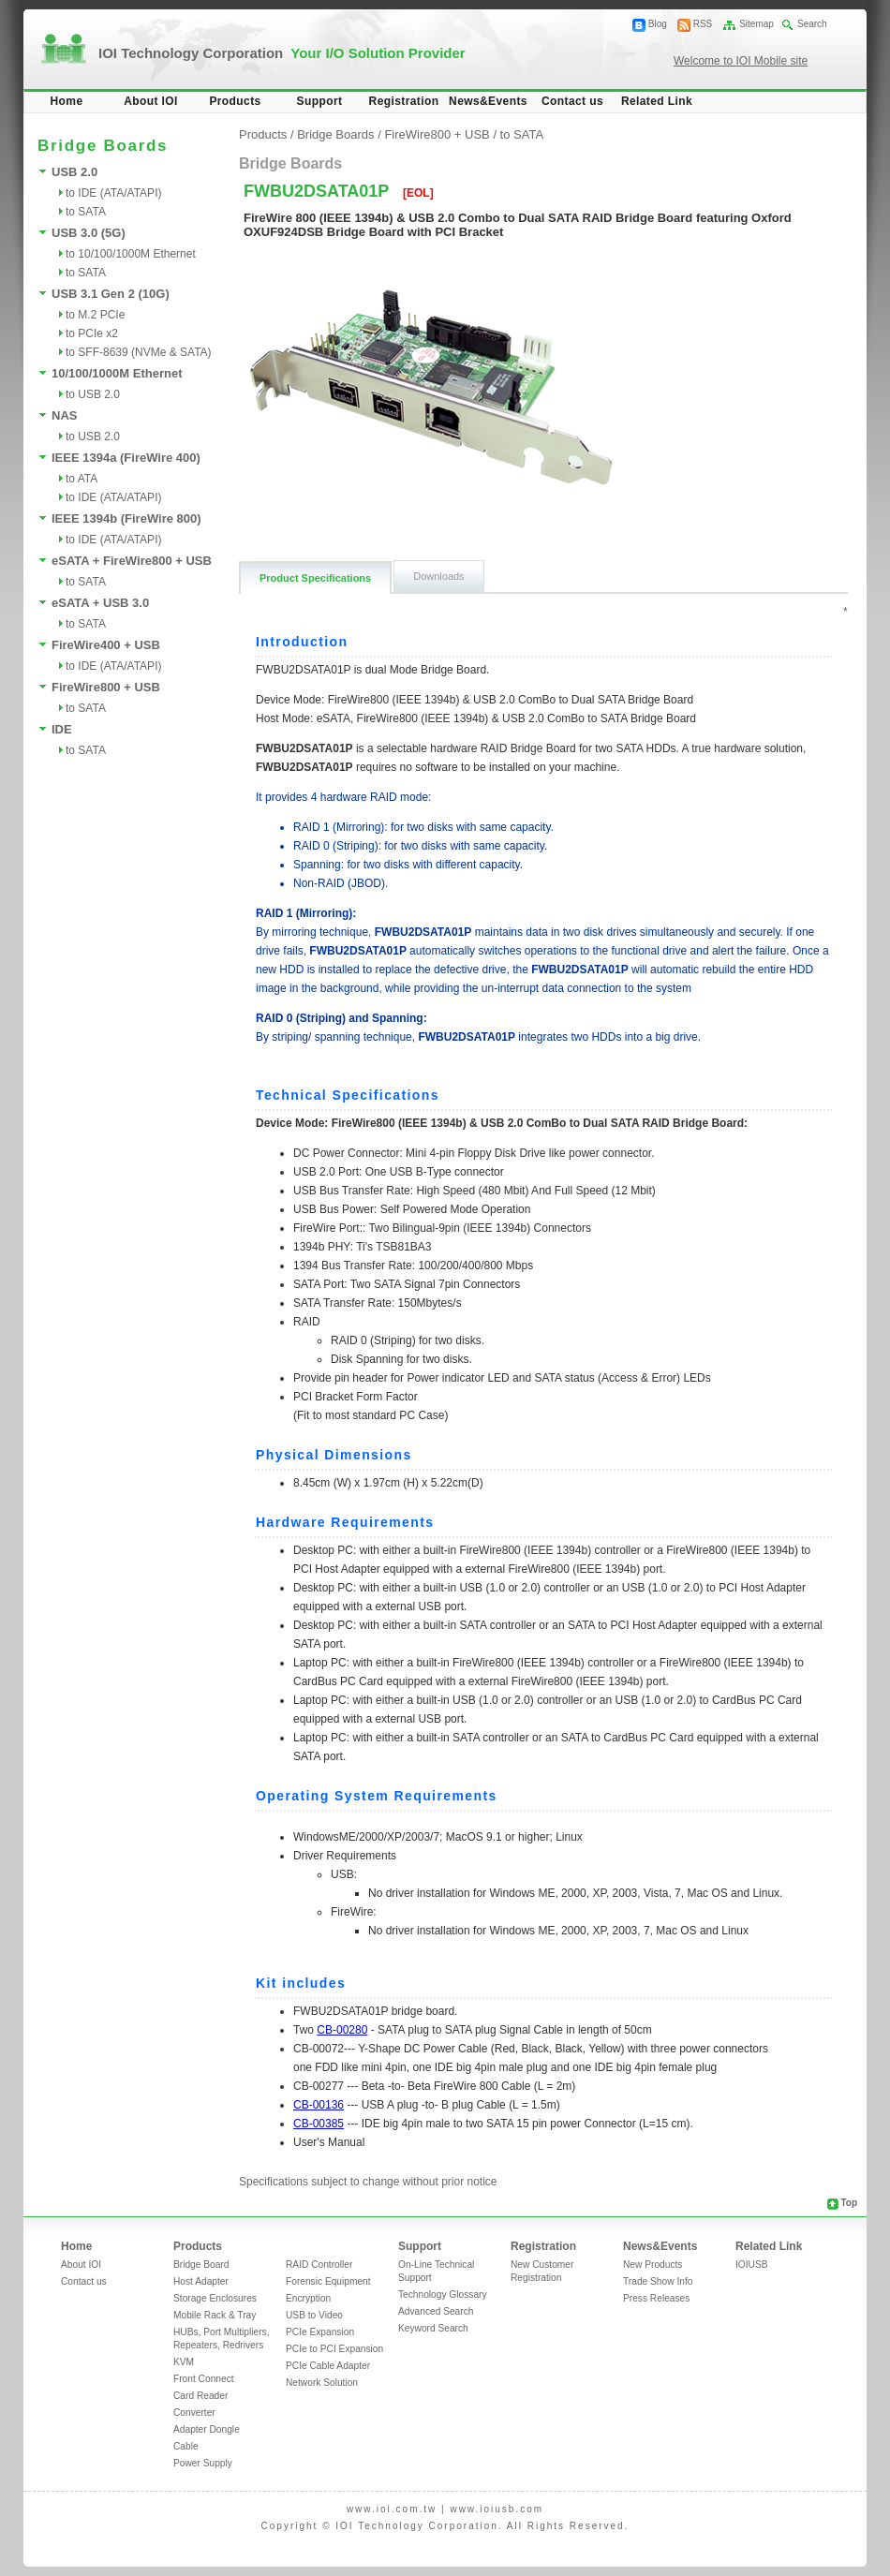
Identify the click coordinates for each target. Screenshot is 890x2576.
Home (67, 101)
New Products (652, 2264)
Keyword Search (433, 2328)
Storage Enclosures (215, 2298)
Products (234, 101)
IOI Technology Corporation (282, 53)
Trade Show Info (657, 2281)
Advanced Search (435, 2311)
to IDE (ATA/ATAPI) (113, 193)
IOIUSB (751, 2264)
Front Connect (203, 2379)
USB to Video (314, 2315)
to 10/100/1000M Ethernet (131, 253)
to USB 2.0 (93, 394)
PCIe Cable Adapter (328, 2366)
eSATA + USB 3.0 (100, 603)
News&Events (488, 101)
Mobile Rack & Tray (214, 2315)
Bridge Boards (335, 134)
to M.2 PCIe (95, 314)
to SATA (86, 211)
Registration (404, 101)
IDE (62, 729)
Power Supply (202, 2463)
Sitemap (756, 24)
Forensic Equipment (328, 2281)
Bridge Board (201, 2264)
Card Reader (200, 2396)
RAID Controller (319, 2264)
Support (320, 101)
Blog (657, 24)
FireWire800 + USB (106, 687)
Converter (194, 2412)
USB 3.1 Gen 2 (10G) (111, 294)
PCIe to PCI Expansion (334, 2349)
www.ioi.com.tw (392, 2509)
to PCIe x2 (92, 333)
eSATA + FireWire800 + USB (132, 561)
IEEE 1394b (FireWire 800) (126, 518)
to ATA (81, 478)
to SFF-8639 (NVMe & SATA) (139, 352)
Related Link (656, 101)
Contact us (572, 101)
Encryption (308, 2298)
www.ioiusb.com (496, 2509)
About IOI (151, 101)
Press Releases (656, 2298)
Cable (186, 2446)
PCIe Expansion (320, 2332)
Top (848, 2203)
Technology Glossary (442, 2294)
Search (812, 24)
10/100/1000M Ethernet (117, 373)
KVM (183, 2362)
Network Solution (322, 2382)
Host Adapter (201, 2281)
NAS (64, 415)
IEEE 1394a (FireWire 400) (126, 458)
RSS (703, 24)
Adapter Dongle (206, 2429)
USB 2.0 (74, 172)
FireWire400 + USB (106, 645)
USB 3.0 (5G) (89, 233)
